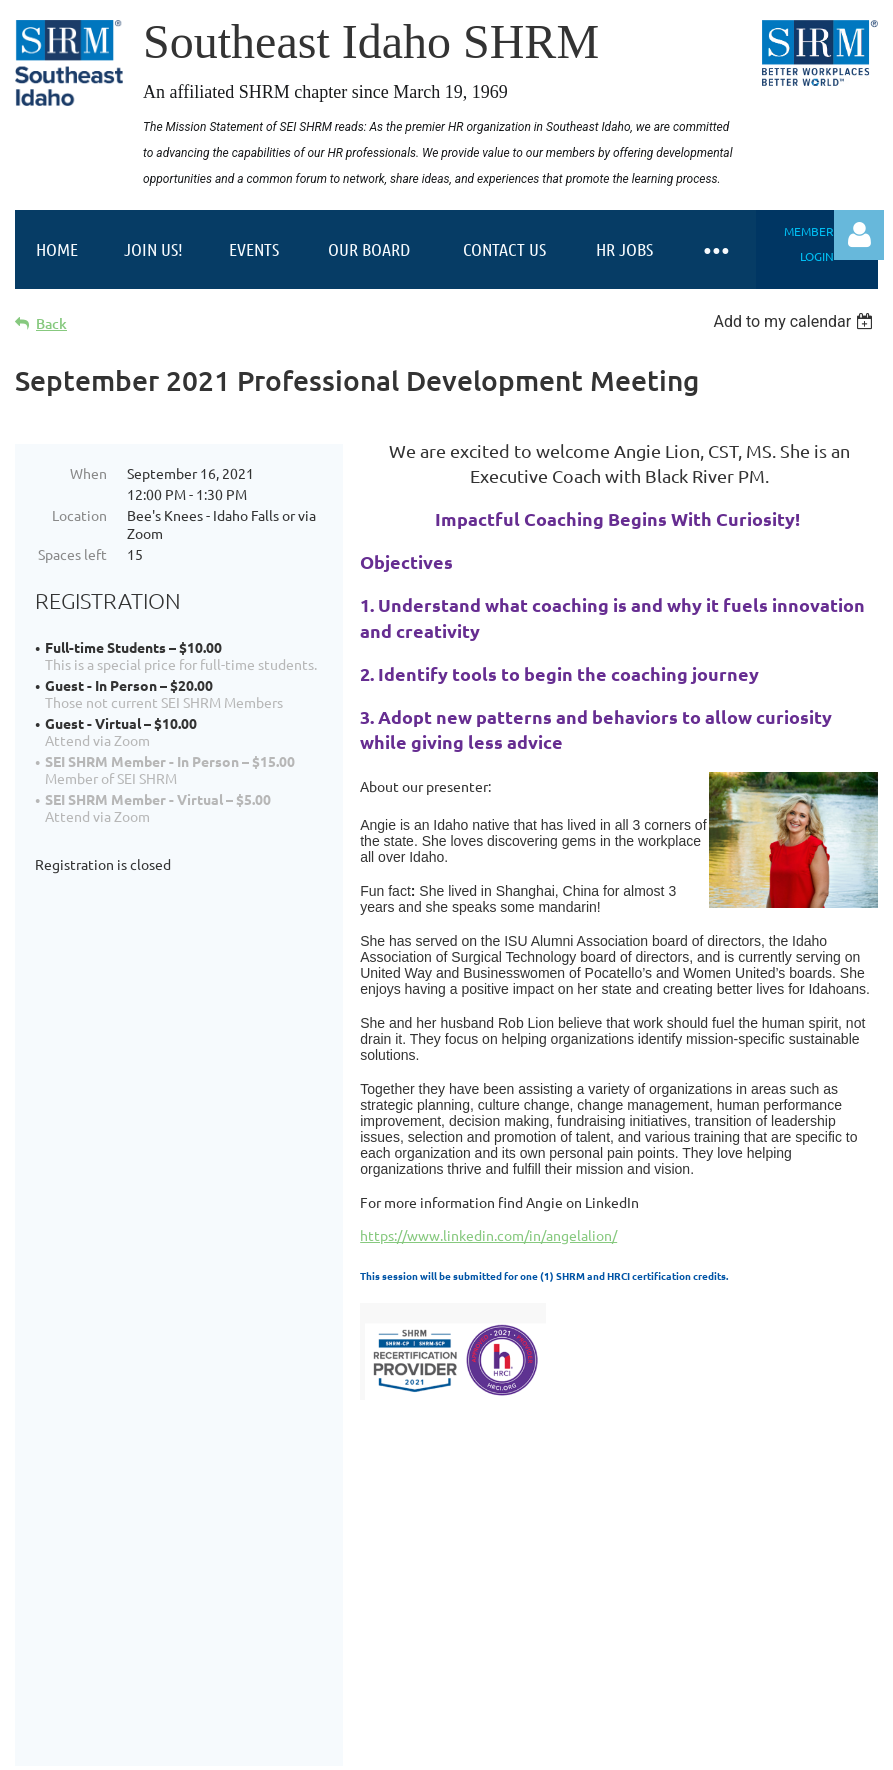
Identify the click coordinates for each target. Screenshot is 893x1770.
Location (79, 515)
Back (51, 323)
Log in (859, 235)
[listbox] (795, 321)
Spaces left (72, 554)
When (88, 473)
